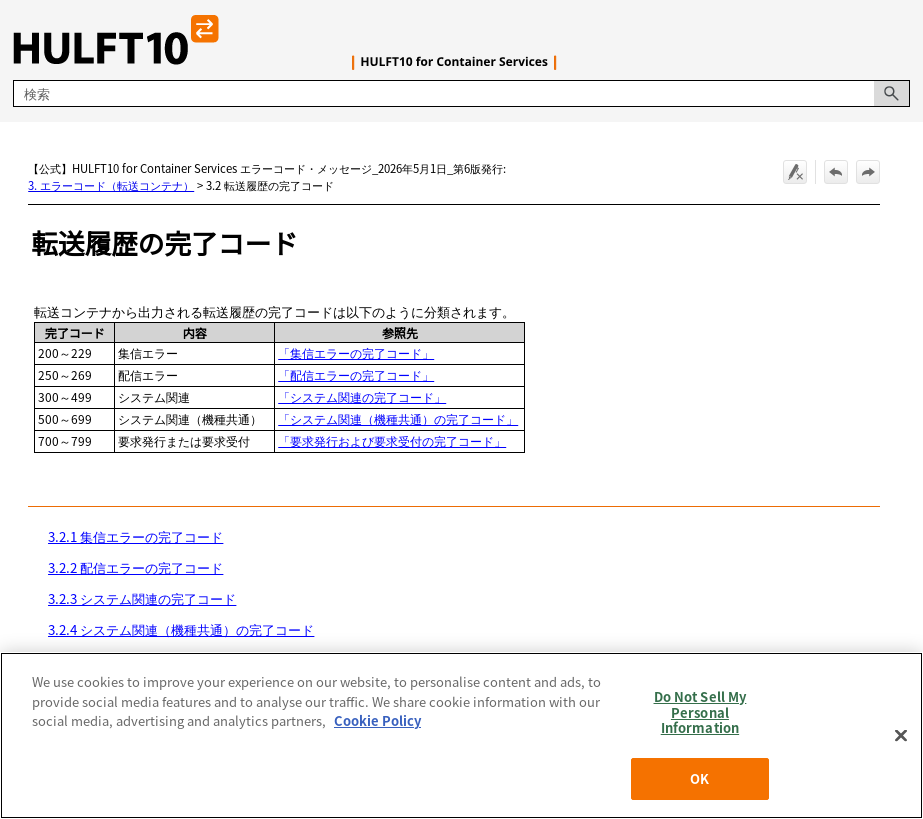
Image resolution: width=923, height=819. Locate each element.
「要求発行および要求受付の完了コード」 (392, 440)
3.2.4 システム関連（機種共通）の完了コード (181, 629)
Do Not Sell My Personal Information (700, 775)
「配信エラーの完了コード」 (356, 374)
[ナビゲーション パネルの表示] (899, 40)
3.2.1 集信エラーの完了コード (135, 536)
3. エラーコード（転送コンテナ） (111, 185)
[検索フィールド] (461, 93)
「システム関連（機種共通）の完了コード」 (398, 418)
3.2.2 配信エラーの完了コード (135, 567)
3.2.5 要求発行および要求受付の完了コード (174, 660)
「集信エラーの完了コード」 (356, 352)
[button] (892, 93)
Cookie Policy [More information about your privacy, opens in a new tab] (377, 783)
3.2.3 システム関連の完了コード (142, 598)
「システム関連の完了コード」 (362, 396)
